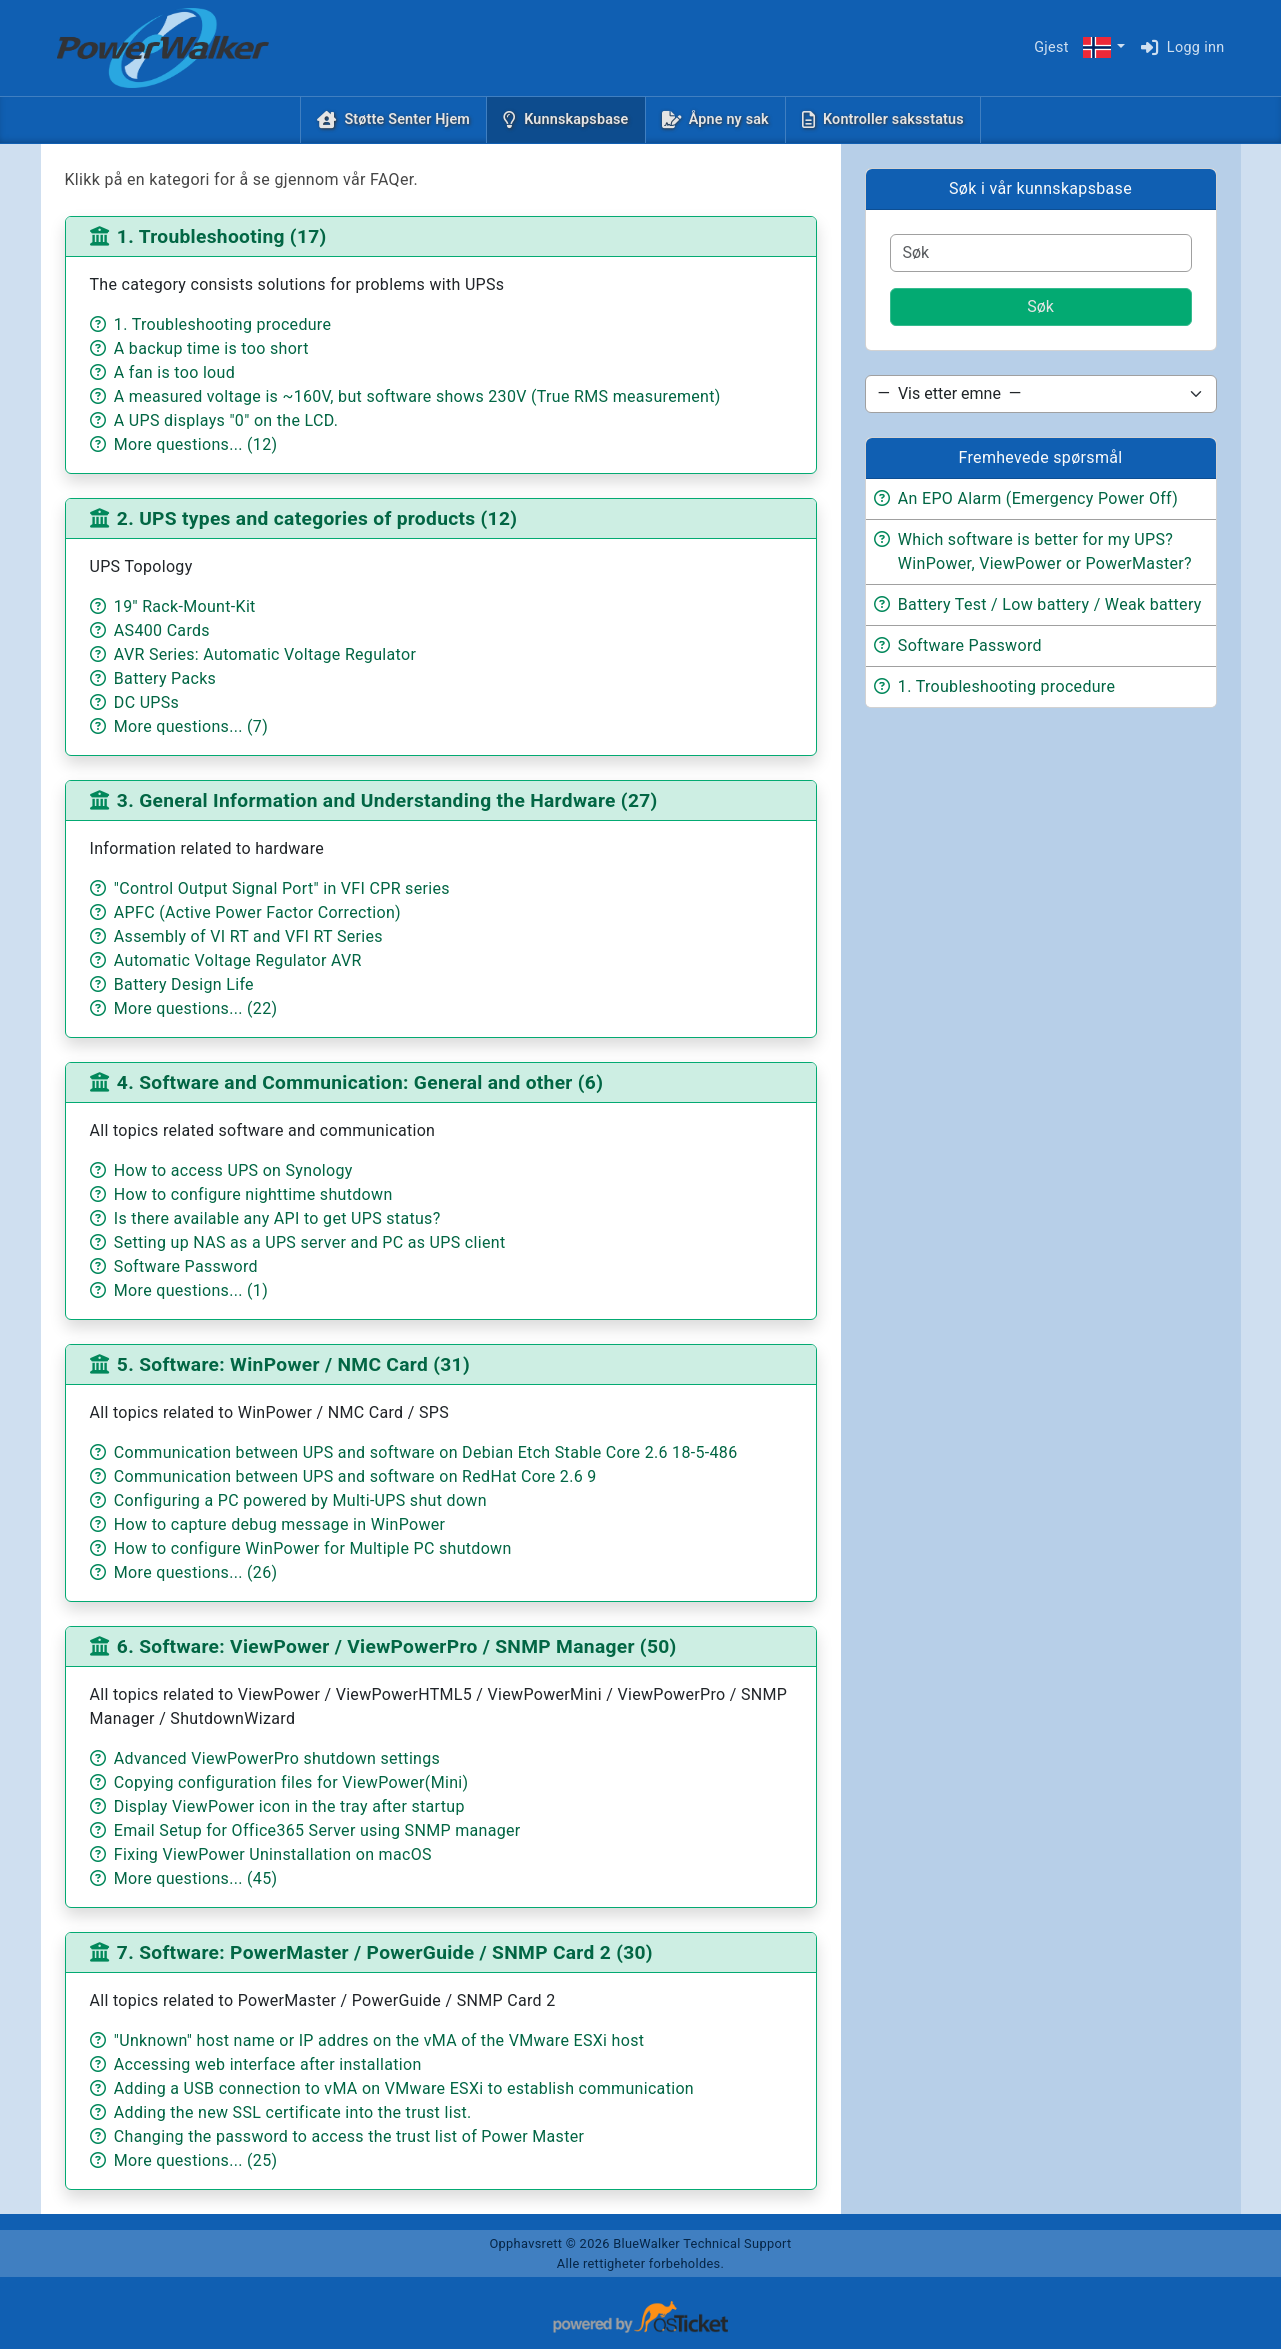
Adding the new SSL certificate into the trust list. (293, 2112)
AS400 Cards (162, 630)
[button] (1103, 48)
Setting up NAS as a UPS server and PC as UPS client (310, 1242)
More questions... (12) (196, 444)
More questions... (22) (196, 1008)
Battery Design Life (184, 984)
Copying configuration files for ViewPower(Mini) (291, 1782)
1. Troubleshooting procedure (222, 324)
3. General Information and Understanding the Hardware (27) (387, 800)
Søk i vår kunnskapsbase (1040, 188)
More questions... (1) (191, 1290)
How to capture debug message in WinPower (279, 1524)
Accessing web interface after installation (268, 2064)
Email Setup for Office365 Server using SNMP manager (317, 1830)
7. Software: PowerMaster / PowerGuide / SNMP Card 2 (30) (385, 1952)
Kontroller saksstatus (893, 119)
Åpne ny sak (729, 119)
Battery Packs (165, 678)
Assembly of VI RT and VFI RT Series (248, 936)
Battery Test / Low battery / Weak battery (1050, 604)
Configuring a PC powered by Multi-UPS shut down (300, 1500)
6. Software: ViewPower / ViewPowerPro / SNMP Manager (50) (397, 1646)
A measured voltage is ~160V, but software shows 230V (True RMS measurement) (417, 396)
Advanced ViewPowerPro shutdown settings (277, 1758)
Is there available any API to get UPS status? (277, 1218)
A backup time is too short (211, 348)
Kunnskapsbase (580, 118)
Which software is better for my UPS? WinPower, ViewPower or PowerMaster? (1045, 551)
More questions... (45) (196, 1878)
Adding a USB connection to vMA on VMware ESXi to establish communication (404, 2088)
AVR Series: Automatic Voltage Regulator (265, 654)
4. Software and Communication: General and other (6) (360, 1082)
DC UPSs (146, 702)
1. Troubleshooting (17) (222, 236)
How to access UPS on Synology (233, 1170)
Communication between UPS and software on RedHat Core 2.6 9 (355, 1476)
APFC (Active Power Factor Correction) (257, 912)
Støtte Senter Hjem (407, 119)
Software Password (186, 1266)
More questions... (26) (196, 1572)
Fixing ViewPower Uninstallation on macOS (273, 1854)
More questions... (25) (196, 2160)
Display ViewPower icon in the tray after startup (289, 1806)
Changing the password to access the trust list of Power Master (349, 2136)
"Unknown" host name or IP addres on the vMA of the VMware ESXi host (379, 2040)
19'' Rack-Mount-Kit (185, 606)
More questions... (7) (191, 726)
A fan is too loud (174, 372)
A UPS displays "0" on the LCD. (226, 420)
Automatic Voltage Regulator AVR (238, 960)
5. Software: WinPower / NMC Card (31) (293, 1364)
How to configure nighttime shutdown (253, 1194)
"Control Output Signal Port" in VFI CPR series (282, 888)
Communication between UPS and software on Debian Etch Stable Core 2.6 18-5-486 (426, 1452)
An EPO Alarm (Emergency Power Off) (1038, 498)
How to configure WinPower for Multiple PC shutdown (313, 1548)
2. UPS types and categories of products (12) (317, 518)
